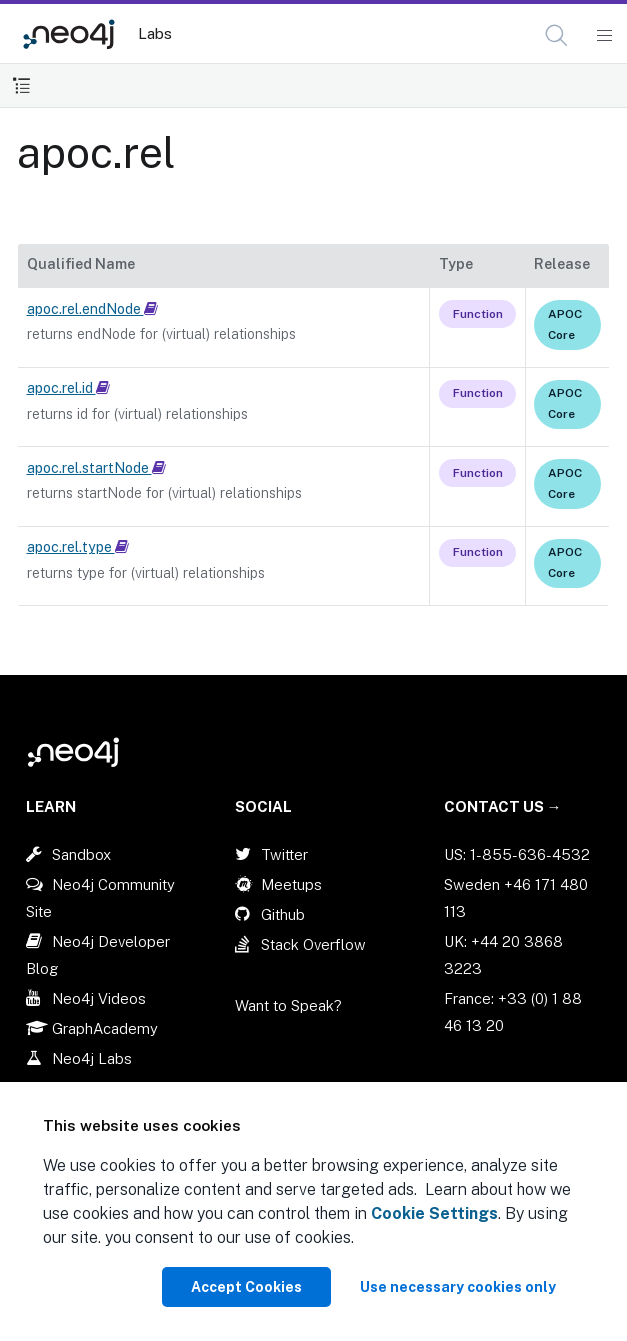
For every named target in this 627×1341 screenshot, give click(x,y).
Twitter (284, 854)
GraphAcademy (105, 1028)
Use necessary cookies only (458, 1287)
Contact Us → (503, 806)
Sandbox (81, 854)
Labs (155, 33)
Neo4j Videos (99, 998)
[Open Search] (557, 36)
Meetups (291, 884)
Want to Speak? (288, 1005)
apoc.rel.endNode (92, 309)
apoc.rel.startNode (96, 468)
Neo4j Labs (92, 1058)
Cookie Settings (434, 1213)
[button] (556, 35)
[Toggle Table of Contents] (21, 85)
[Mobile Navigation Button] (603, 36)
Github (283, 914)
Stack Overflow (313, 944)
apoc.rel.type (78, 547)
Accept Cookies (246, 1287)
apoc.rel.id (68, 388)
